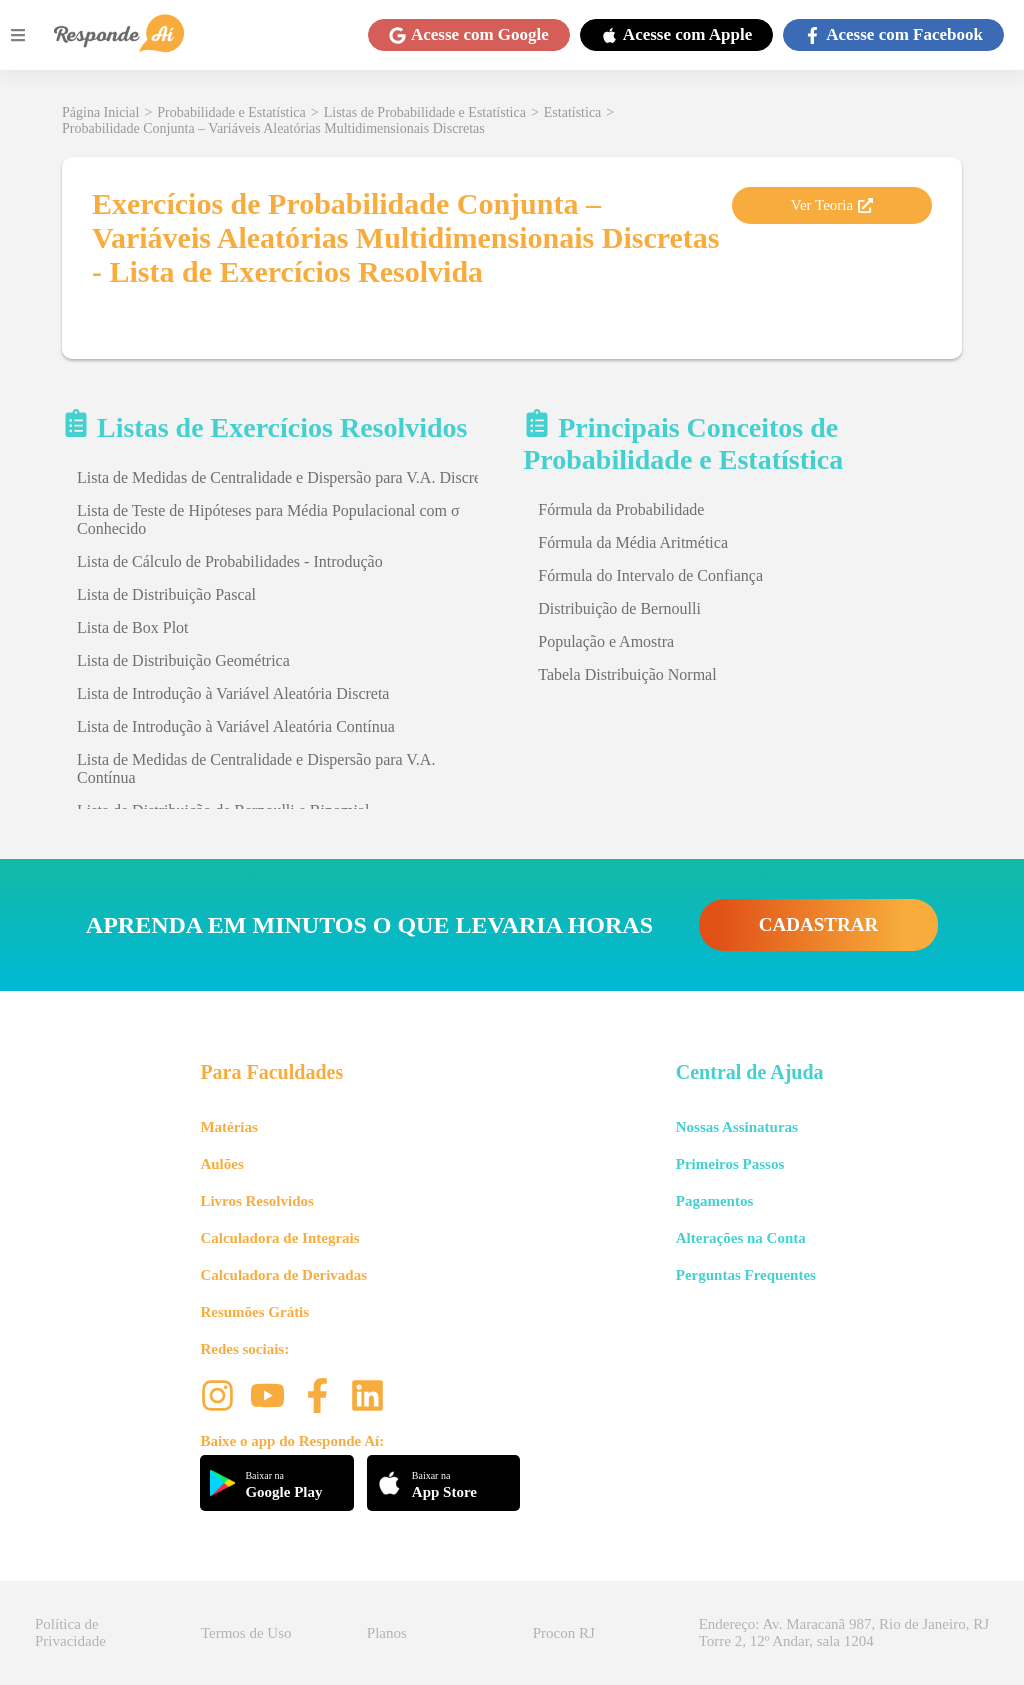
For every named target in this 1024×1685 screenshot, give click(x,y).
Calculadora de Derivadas (283, 1275)
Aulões (221, 1164)
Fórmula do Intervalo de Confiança (650, 575)
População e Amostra (606, 641)
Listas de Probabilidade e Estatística (425, 112)
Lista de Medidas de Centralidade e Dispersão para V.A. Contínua (256, 768)
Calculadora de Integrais (279, 1238)
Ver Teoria (832, 205)
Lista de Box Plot (133, 627)
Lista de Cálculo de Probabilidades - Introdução (230, 561)
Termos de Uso (246, 1633)
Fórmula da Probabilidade (621, 509)
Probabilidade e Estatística (231, 112)
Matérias (228, 1127)
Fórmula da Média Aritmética (633, 542)
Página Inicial (100, 112)
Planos (387, 1633)
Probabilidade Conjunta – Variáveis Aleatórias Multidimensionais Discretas (273, 128)
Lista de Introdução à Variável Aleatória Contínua (236, 726)
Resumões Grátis (254, 1312)
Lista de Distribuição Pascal (166, 594)
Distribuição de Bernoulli (619, 608)
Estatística (573, 112)
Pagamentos (715, 1201)
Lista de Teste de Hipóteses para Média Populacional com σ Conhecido (268, 519)
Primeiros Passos (730, 1164)
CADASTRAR (818, 924)
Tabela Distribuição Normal (627, 674)
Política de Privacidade (70, 1632)
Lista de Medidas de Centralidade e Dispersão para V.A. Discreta (285, 477)
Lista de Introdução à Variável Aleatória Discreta (233, 693)
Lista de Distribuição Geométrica (183, 660)
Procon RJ (564, 1633)
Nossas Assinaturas (737, 1127)
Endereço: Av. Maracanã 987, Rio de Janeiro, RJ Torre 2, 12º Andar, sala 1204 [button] (844, 1632)
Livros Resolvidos (257, 1201)
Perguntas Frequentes (746, 1275)
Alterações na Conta (741, 1238)
